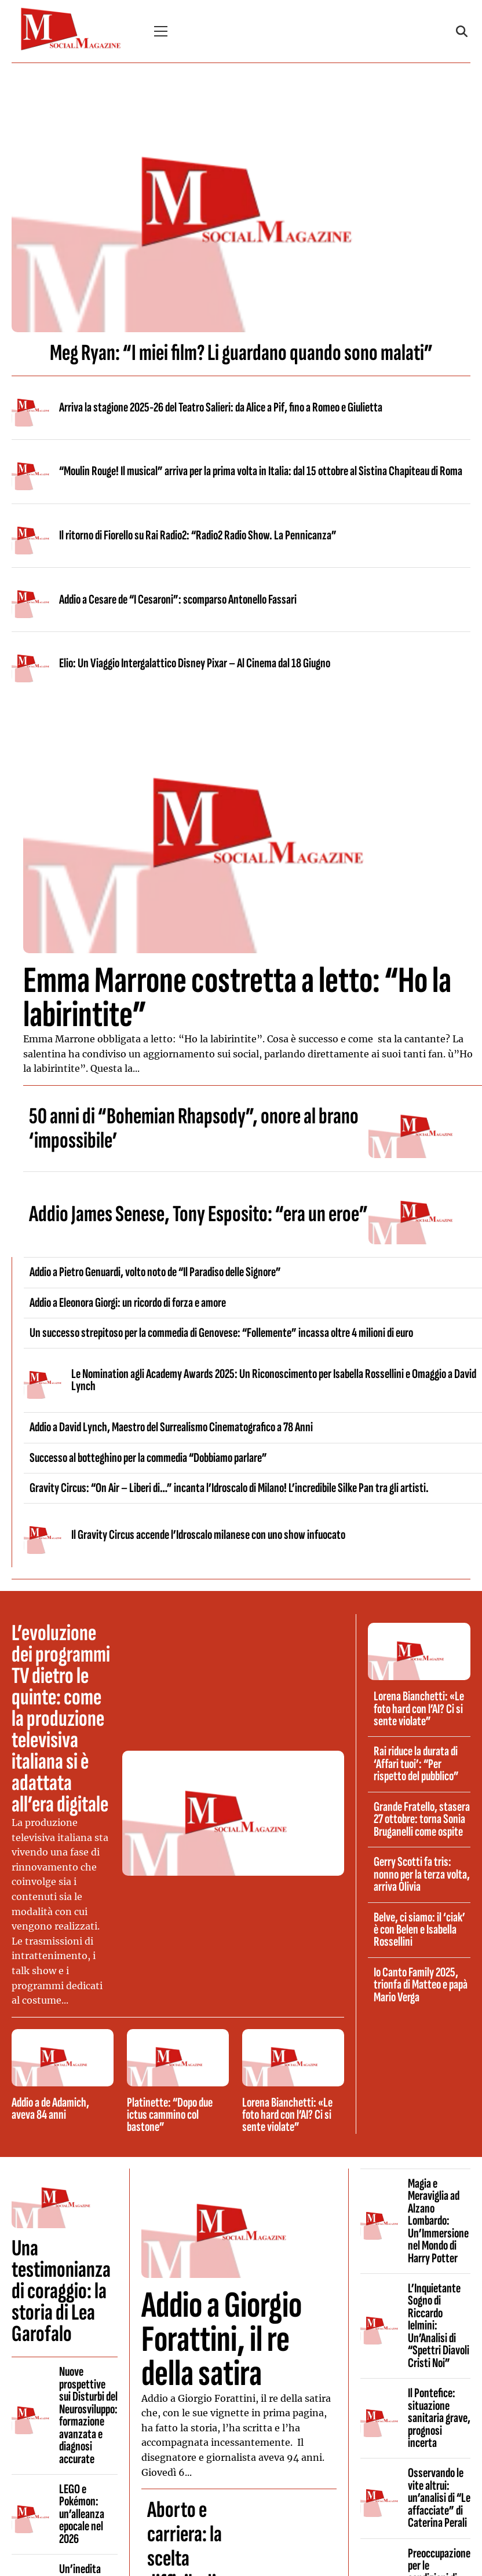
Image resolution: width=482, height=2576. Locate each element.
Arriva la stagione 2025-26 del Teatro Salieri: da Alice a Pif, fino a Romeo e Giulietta (220, 407)
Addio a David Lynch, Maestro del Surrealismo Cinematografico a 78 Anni (171, 1427)
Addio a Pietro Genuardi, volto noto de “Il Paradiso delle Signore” (155, 1272)
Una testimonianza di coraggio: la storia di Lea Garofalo (61, 2291)
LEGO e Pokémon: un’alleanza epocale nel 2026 (81, 2514)
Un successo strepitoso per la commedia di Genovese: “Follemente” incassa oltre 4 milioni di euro (221, 1333)
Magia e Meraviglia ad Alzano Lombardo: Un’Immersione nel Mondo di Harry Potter (438, 2221)
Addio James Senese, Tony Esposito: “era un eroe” (198, 1214)
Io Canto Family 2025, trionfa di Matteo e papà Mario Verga (421, 1984)
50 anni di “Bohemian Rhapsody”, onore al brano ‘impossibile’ (194, 1129)
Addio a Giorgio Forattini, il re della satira (221, 2339)
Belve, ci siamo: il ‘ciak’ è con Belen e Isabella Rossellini (419, 1929)
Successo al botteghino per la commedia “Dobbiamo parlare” (148, 1458)
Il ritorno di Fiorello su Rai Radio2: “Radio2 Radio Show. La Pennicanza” (198, 535)
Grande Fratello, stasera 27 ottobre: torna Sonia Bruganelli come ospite (422, 1819)
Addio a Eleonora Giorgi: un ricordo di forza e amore (128, 1303)
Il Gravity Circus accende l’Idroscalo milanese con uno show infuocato (208, 1535)
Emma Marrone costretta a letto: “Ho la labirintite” (237, 997)
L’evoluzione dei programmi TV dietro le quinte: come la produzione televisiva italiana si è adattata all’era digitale (61, 1718)
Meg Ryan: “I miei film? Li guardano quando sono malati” (241, 353)
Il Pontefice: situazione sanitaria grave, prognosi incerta (439, 2418)
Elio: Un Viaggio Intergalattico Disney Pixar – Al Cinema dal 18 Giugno (194, 663)
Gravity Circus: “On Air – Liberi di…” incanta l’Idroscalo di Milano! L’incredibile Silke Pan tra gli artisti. (229, 1488)
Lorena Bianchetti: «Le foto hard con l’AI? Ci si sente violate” (287, 2115)
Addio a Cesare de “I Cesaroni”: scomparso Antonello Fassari (178, 599)
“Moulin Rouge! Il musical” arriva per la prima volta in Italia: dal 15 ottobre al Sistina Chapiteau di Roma (260, 471)
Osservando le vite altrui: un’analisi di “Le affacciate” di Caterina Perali (439, 2498)
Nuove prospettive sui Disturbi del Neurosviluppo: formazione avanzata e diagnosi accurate (88, 2415)
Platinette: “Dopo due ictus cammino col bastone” (170, 2115)
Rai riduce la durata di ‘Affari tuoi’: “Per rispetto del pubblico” (416, 1763)
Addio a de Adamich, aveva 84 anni (50, 2108)
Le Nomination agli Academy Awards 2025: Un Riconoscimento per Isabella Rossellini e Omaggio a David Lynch (273, 1380)
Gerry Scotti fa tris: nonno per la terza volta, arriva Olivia (422, 1874)
